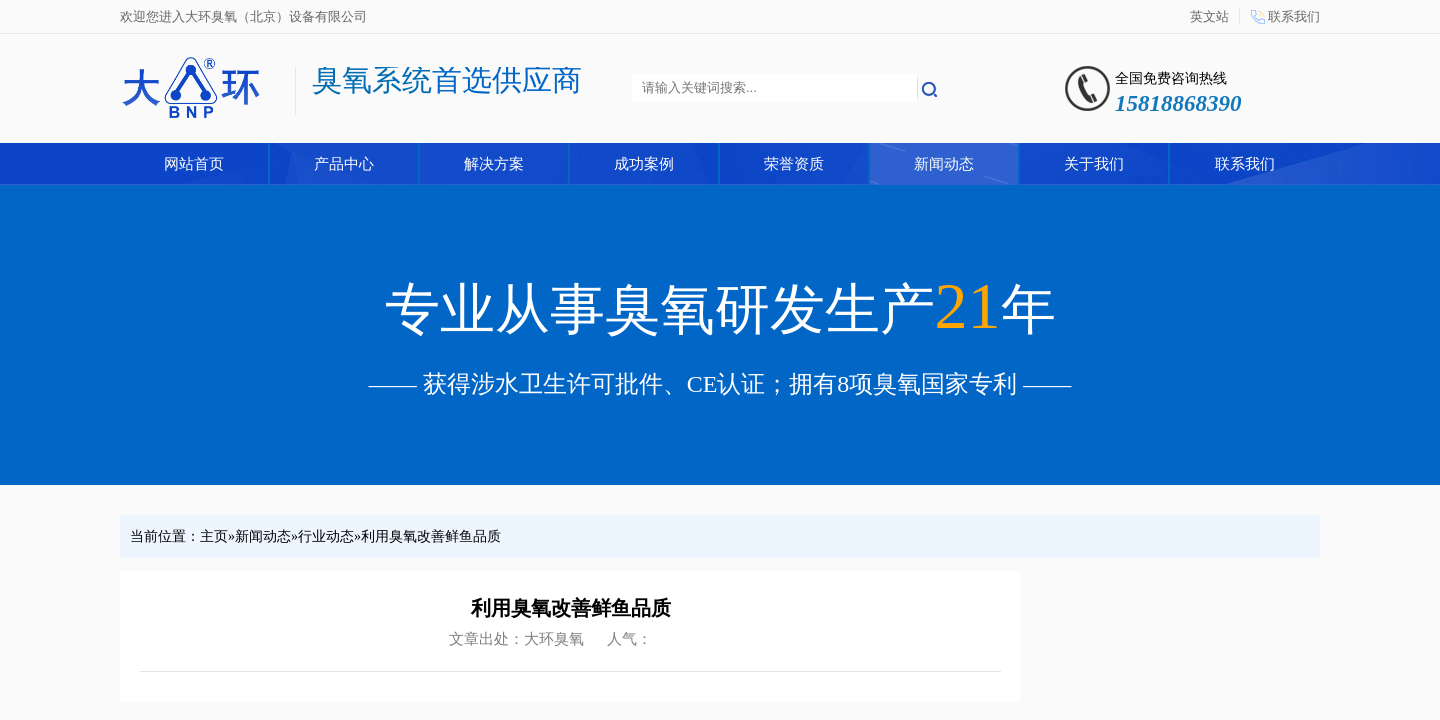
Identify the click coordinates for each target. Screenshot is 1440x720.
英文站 (1209, 16)
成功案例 (644, 164)
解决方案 (494, 164)
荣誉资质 (794, 164)
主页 (214, 536)
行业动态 (326, 536)
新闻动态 (944, 164)
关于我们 (1094, 164)
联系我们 (1294, 16)
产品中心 (344, 164)
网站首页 (194, 164)
